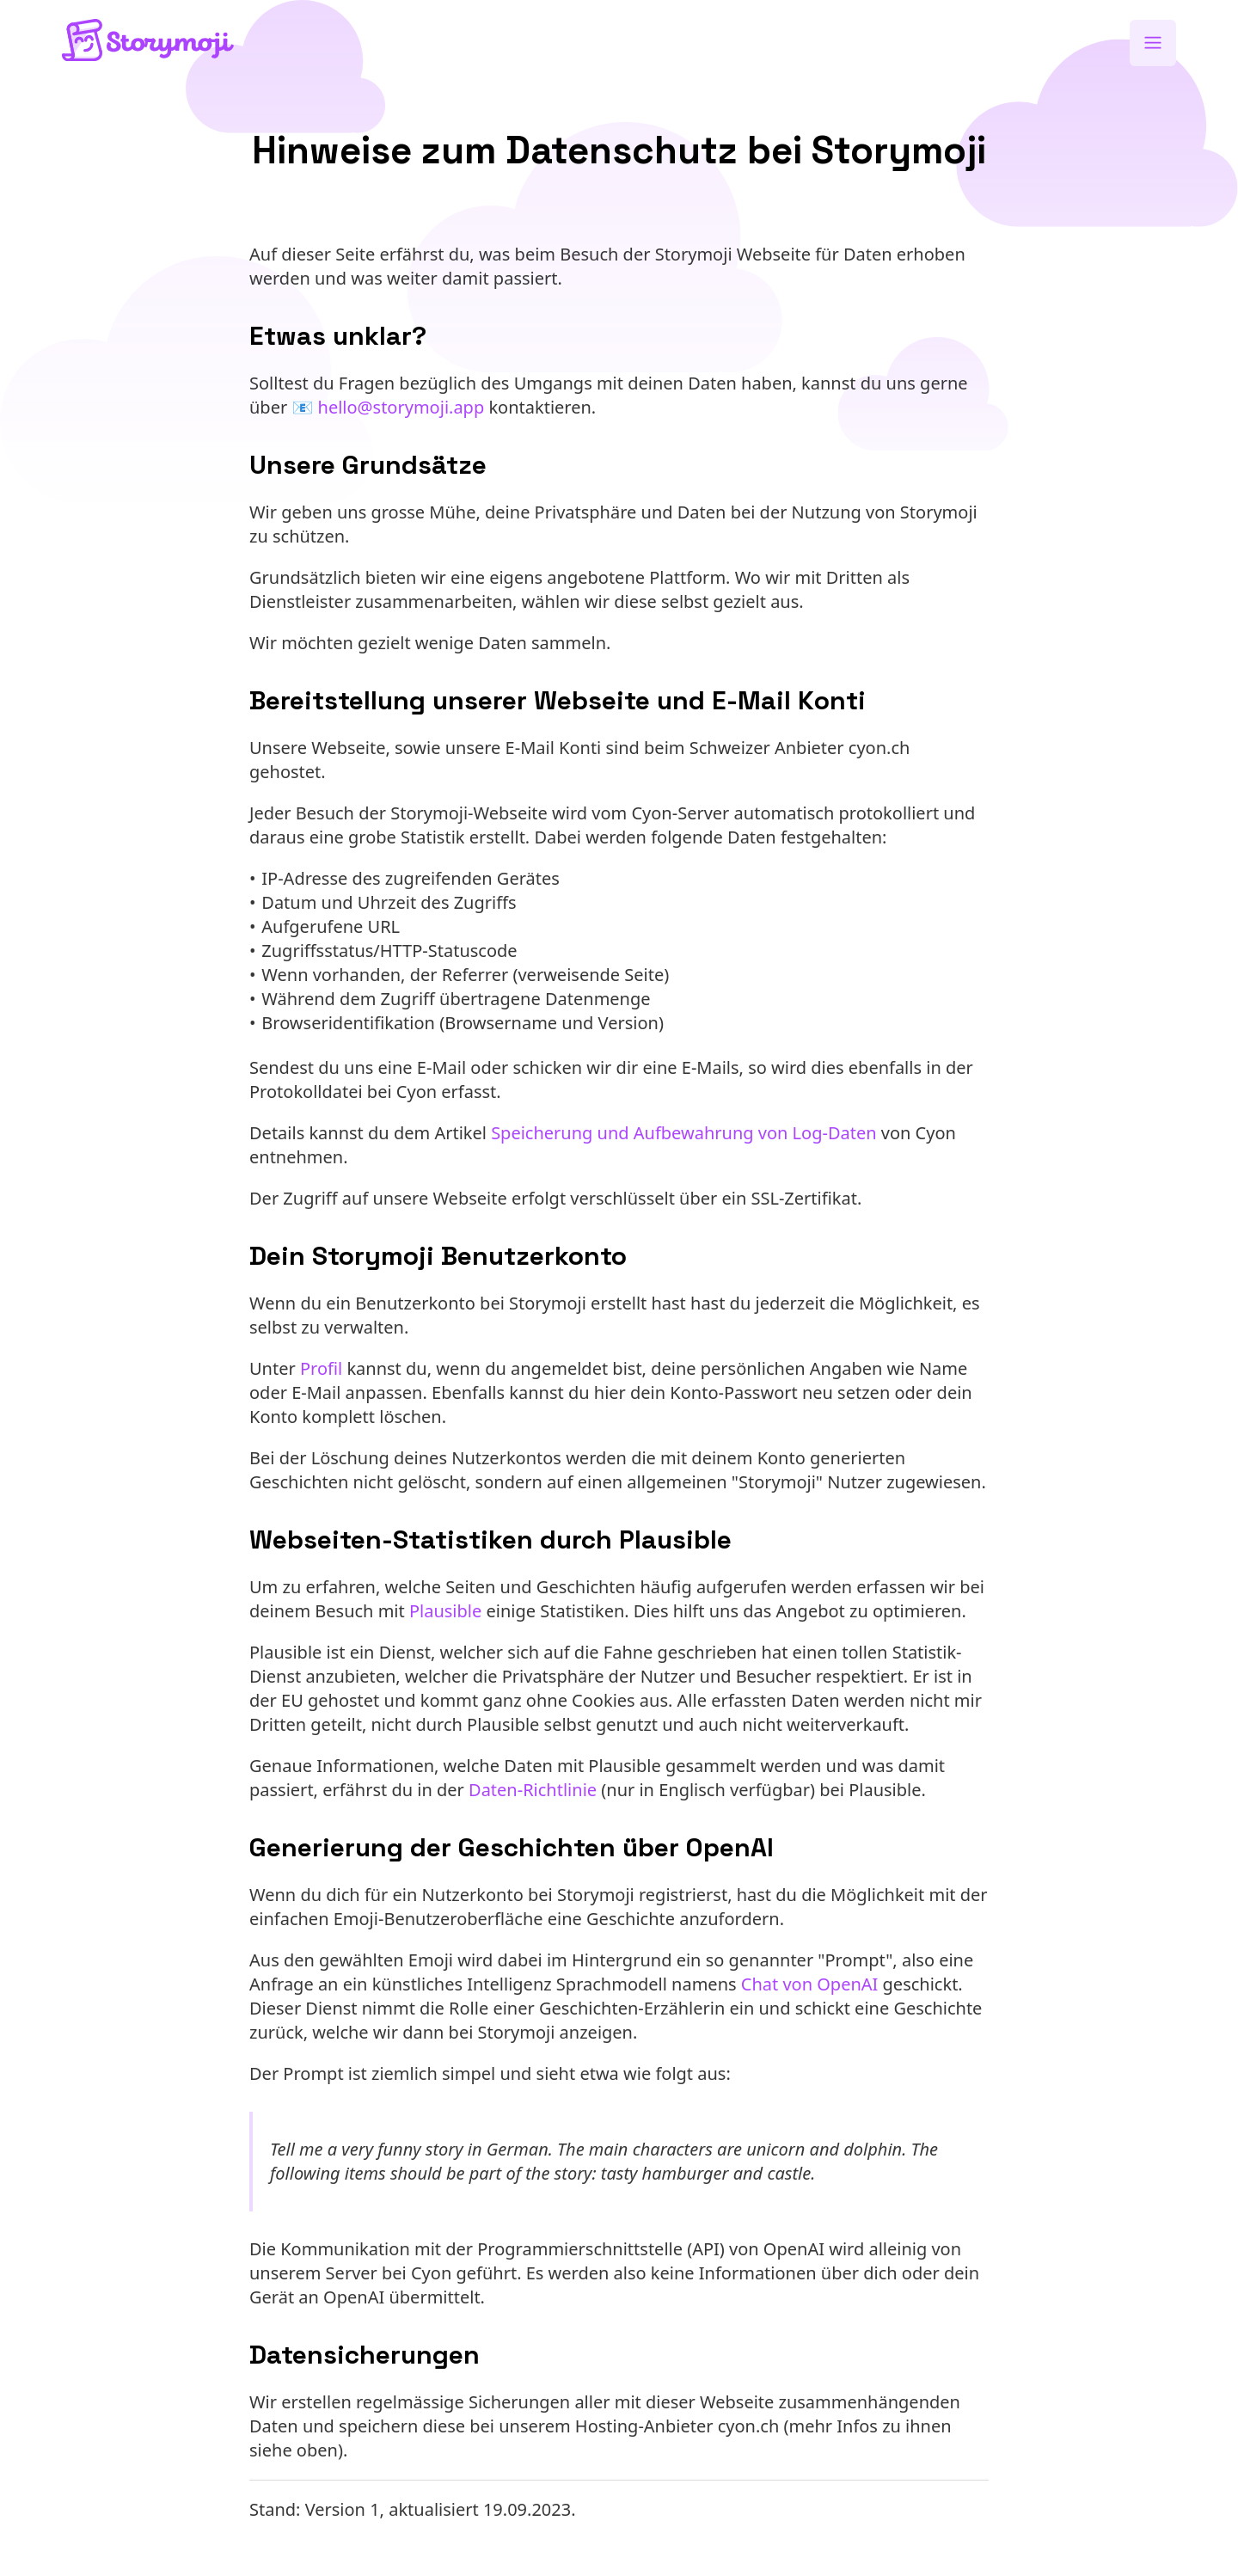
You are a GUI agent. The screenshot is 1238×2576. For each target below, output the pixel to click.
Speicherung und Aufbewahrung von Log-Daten (683, 1132)
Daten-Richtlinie (533, 1789)
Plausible (445, 1610)
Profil (321, 1368)
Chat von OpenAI (810, 1984)
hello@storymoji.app (401, 407)
